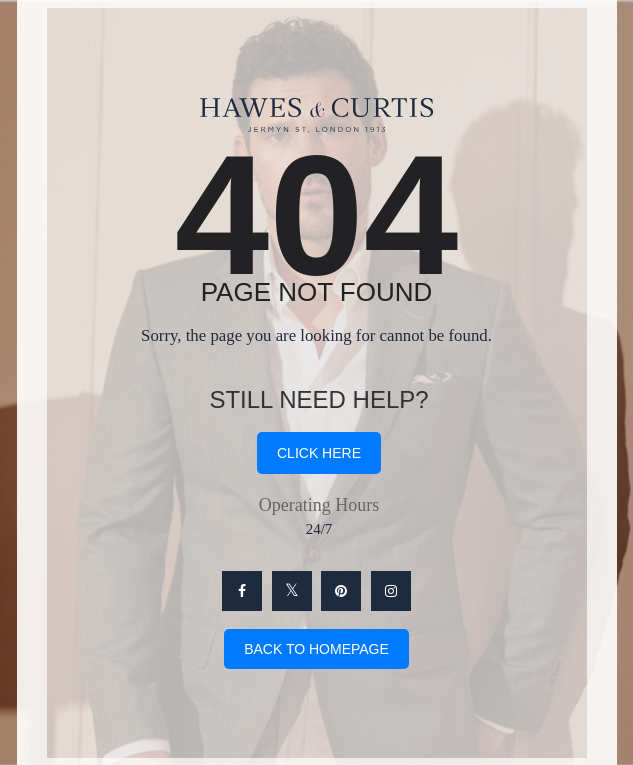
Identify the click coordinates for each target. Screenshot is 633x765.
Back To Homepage (316, 649)
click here (319, 453)
